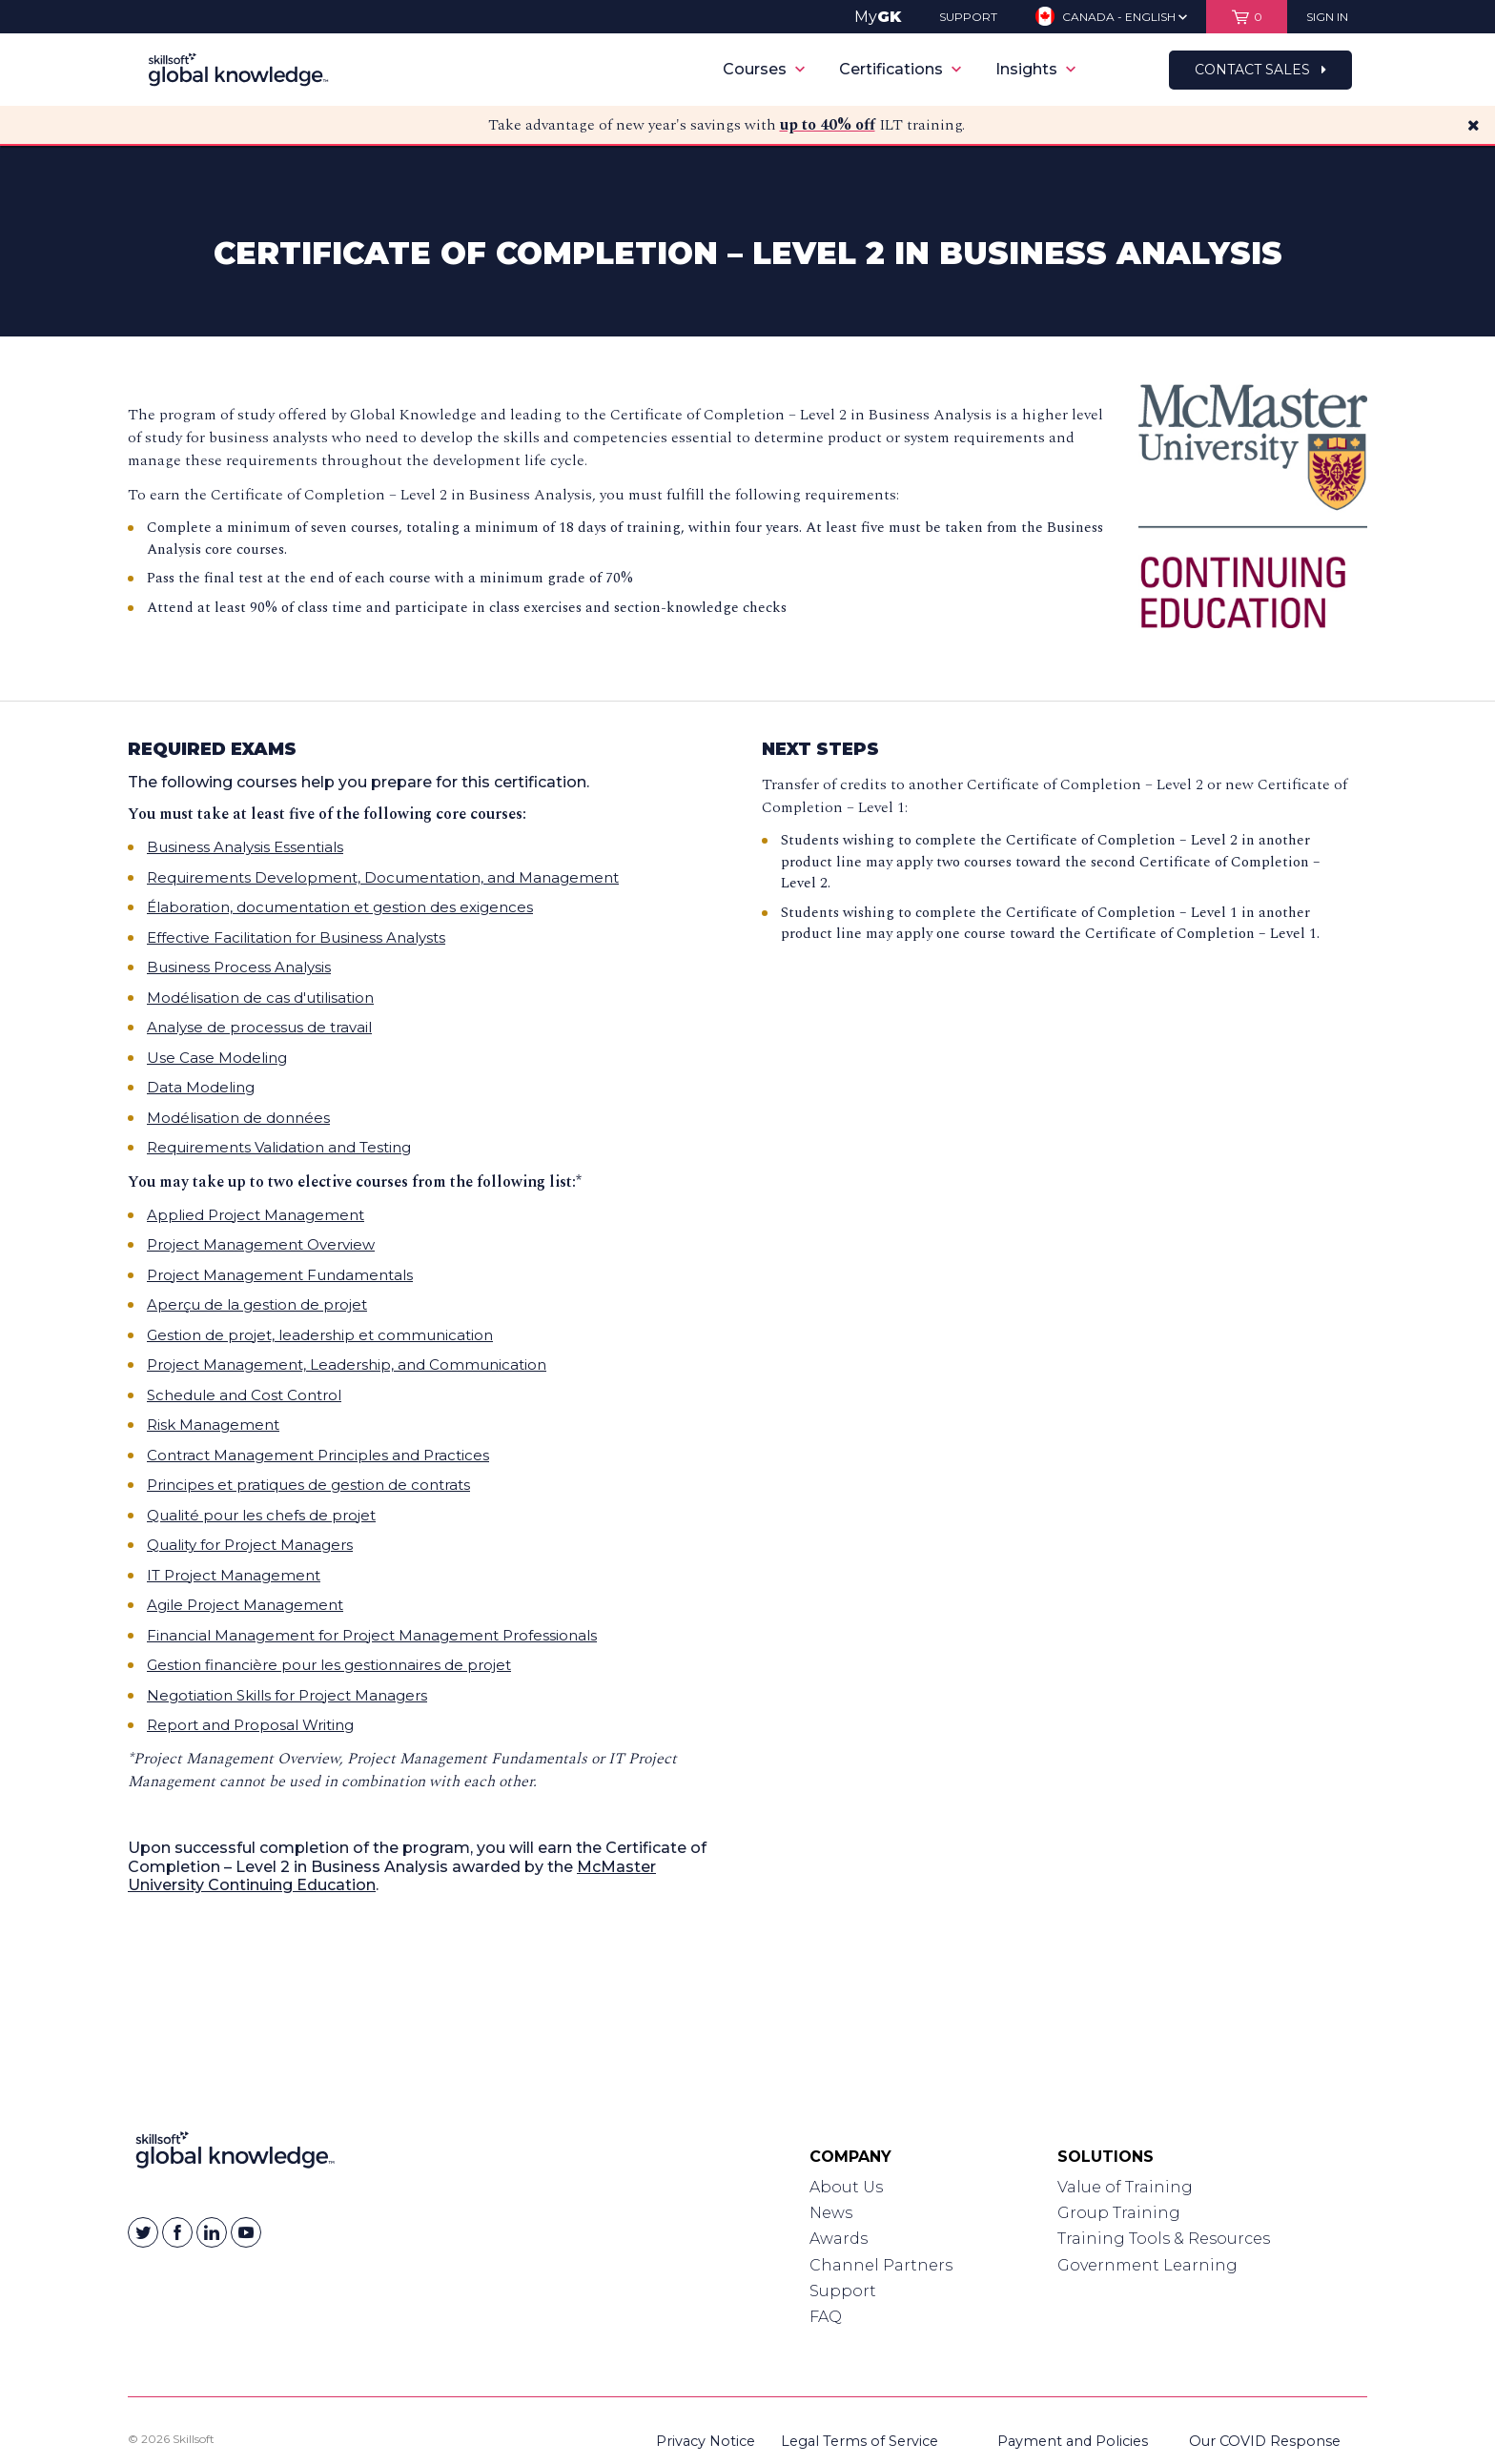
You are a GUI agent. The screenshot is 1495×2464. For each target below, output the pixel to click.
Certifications (900, 69)
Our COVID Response (1265, 2441)
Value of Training (1125, 2187)
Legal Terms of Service (859, 2441)
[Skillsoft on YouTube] (246, 2232)
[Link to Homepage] (235, 2154)
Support (842, 2291)
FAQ (825, 2317)
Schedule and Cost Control (244, 1395)
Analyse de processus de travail (259, 1027)
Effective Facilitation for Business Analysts (296, 937)
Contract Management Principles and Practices (318, 1455)
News (830, 2213)
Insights (1035, 69)
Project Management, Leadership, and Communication (346, 1364)
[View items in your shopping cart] (1246, 16)
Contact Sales (1260, 69)
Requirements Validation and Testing (279, 1147)
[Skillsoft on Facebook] (177, 2232)
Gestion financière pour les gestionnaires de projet (329, 1665)
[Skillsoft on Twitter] (143, 2232)
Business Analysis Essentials (245, 847)
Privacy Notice (705, 2441)
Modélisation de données (238, 1118)
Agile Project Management (245, 1605)
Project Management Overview (261, 1244)
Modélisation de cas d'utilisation (260, 997)
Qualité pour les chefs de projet (261, 1515)
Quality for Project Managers (250, 1545)
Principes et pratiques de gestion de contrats (308, 1485)
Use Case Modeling (217, 1058)
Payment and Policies (1072, 2441)
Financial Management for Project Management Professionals (372, 1635)
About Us (846, 2187)
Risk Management (213, 1424)
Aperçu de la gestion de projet (257, 1304)
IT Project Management (233, 1575)
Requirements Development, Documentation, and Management (383, 877)
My (877, 17)
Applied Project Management (255, 1215)
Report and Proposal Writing (250, 1725)
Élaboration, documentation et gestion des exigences (340, 907)
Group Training (1118, 2213)
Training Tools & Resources (1163, 2239)
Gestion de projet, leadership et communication (320, 1335)
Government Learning (1147, 2265)
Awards (838, 2239)
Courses (764, 69)
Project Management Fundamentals (280, 1275)
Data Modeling (201, 1087)
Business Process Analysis (239, 967)
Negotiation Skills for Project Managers (287, 1695)
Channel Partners (880, 2265)
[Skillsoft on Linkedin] (211, 2232)
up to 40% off (827, 124)
